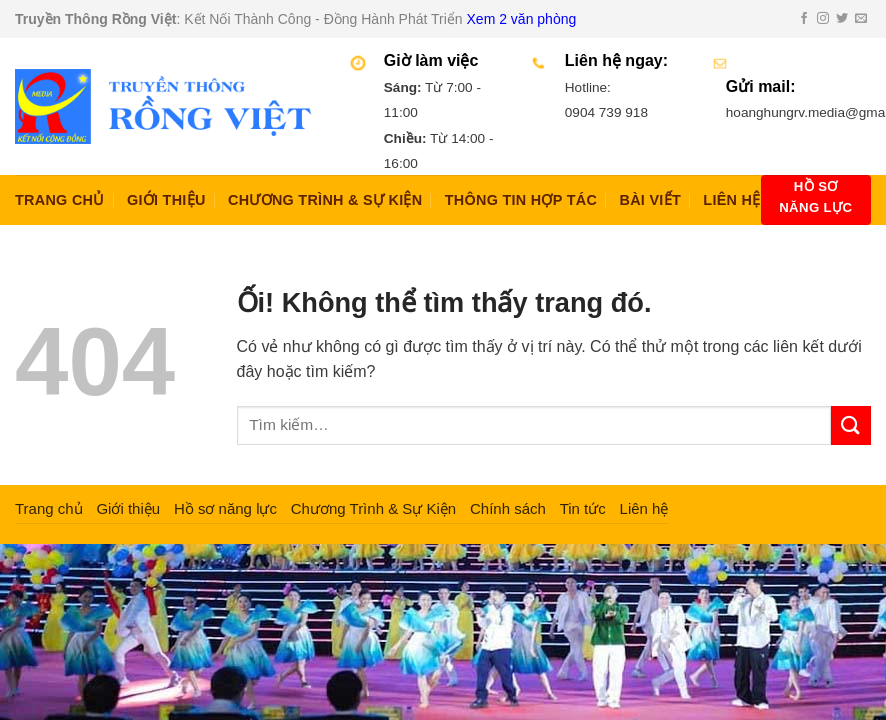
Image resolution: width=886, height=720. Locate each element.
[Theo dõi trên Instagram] (823, 19)
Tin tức (583, 508)
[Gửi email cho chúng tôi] (861, 19)
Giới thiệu (166, 200)
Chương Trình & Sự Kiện (325, 200)
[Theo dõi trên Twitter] (842, 19)
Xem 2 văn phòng (522, 19)
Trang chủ (60, 200)
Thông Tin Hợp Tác (521, 200)
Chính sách (508, 508)
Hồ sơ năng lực (225, 508)
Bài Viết (650, 200)
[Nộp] (851, 425)
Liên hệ (731, 200)
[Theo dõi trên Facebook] (804, 19)
